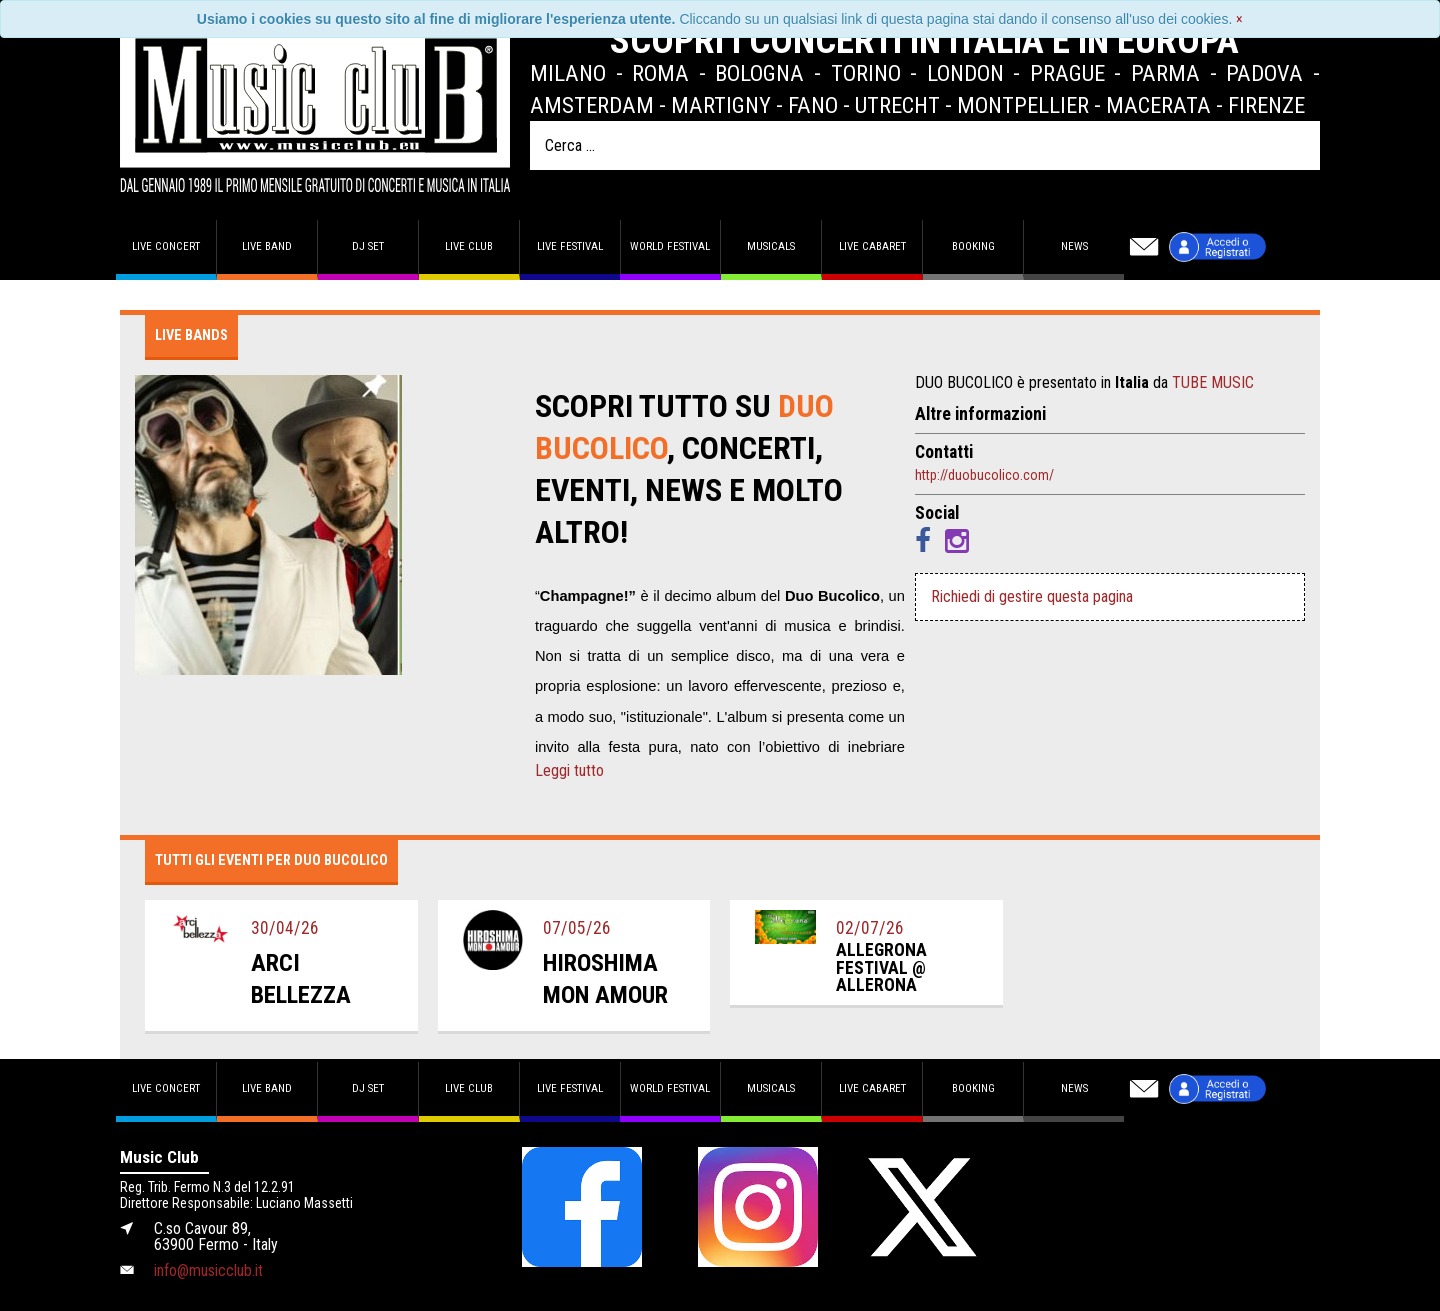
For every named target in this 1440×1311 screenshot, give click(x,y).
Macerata (1158, 105)
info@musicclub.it (208, 1270)
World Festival (670, 246)
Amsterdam (592, 105)
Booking (973, 246)
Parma (1165, 73)
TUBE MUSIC (1213, 382)
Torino (866, 73)
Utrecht (897, 105)
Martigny (721, 105)
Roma (660, 73)
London (965, 73)
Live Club (469, 246)
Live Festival (570, 246)
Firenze (1266, 105)
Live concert (166, 246)
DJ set (368, 246)
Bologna (759, 73)
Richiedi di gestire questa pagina (1032, 596)
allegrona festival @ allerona (881, 967)
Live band (267, 246)
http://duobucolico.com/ (984, 475)
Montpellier (1023, 105)
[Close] (1239, 19)
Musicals (771, 246)
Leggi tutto (569, 771)
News (1074, 246)
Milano (568, 73)
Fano (813, 105)
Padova (1264, 73)
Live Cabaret (872, 246)
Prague (1067, 73)
